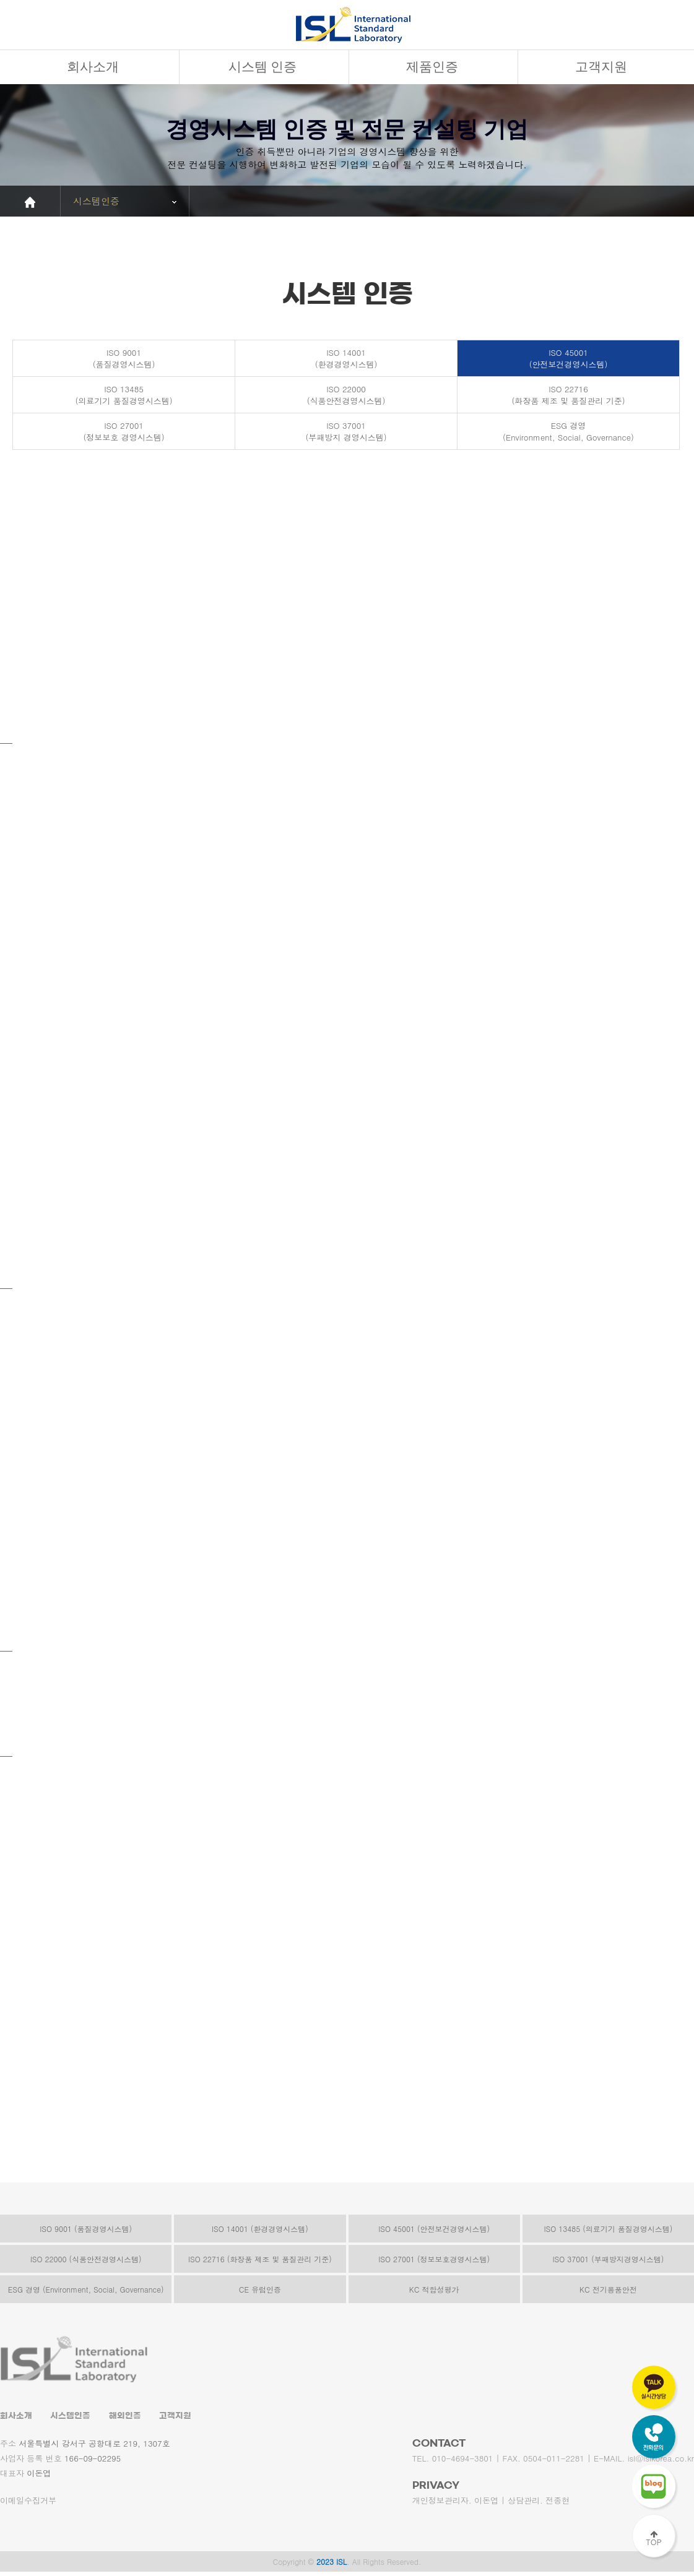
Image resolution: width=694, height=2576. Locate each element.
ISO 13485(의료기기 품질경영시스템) (123, 395)
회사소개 (93, 66)
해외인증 (125, 2417)
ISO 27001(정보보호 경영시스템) (123, 432)
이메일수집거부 (28, 2501)
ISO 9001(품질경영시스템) (124, 359)
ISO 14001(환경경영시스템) (346, 359)
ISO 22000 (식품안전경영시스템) (86, 2259)
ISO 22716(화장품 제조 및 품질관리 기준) (568, 395)
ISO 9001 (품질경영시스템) (86, 2229)
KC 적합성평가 (434, 2290)
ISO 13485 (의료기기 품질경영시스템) (608, 2229)
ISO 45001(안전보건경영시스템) (568, 359)
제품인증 (432, 66)
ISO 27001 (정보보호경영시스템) (434, 2259)
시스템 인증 (262, 66)
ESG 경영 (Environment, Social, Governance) (86, 2290)
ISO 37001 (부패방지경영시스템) (608, 2259)
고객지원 (601, 66)
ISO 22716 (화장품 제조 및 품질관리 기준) (260, 2259)
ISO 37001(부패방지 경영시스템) (345, 432)
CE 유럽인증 (260, 2290)
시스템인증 (70, 2417)
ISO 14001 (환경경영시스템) (260, 2229)
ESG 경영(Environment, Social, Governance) (568, 432)
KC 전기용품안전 (608, 2290)
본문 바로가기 (0, 0)
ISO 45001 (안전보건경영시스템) (434, 2229)
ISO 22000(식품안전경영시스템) (346, 395)
